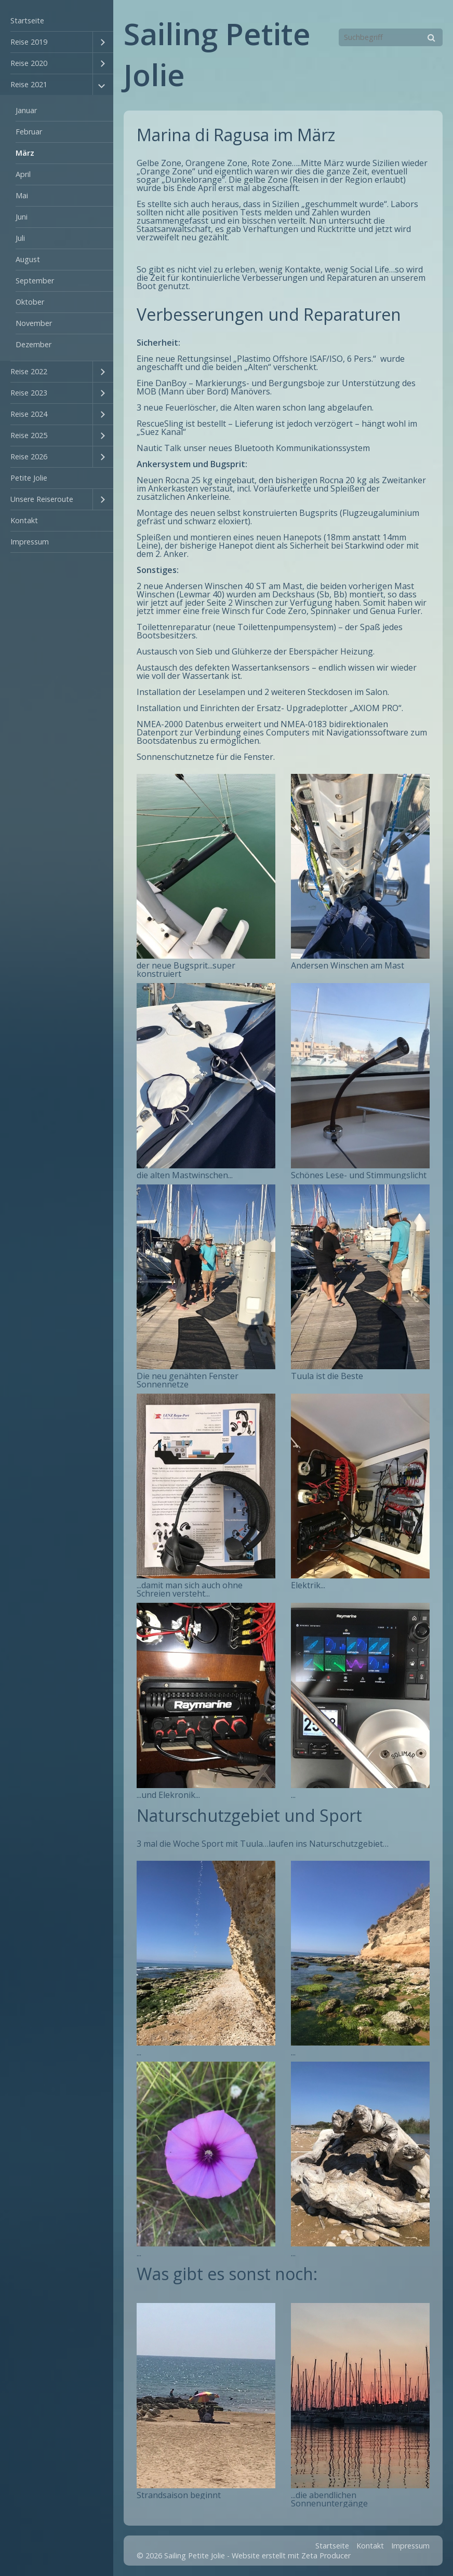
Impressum (29, 542)
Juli (20, 238)
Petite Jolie (28, 478)
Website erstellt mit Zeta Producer (291, 2555)
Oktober (30, 302)
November (34, 323)
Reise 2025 (28, 435)
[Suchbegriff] (391, 37)
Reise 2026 (28, 456)
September (35, 280)
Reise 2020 (28, 63)
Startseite (27, 20)
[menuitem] (56, 21)
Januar (26, 110)
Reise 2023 (28, 393)
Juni (22, 217)
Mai (22, 195)
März (25, 153)
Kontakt (24, 520)
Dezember (33, 344)
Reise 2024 (28, 414)
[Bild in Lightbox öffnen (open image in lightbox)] (206, 866)
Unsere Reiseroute (41, 499)
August (28, 259)
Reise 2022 (28, 371)
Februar (29, 132)
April (23, 174)
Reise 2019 (28, 42)
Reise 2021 (28, 84)
